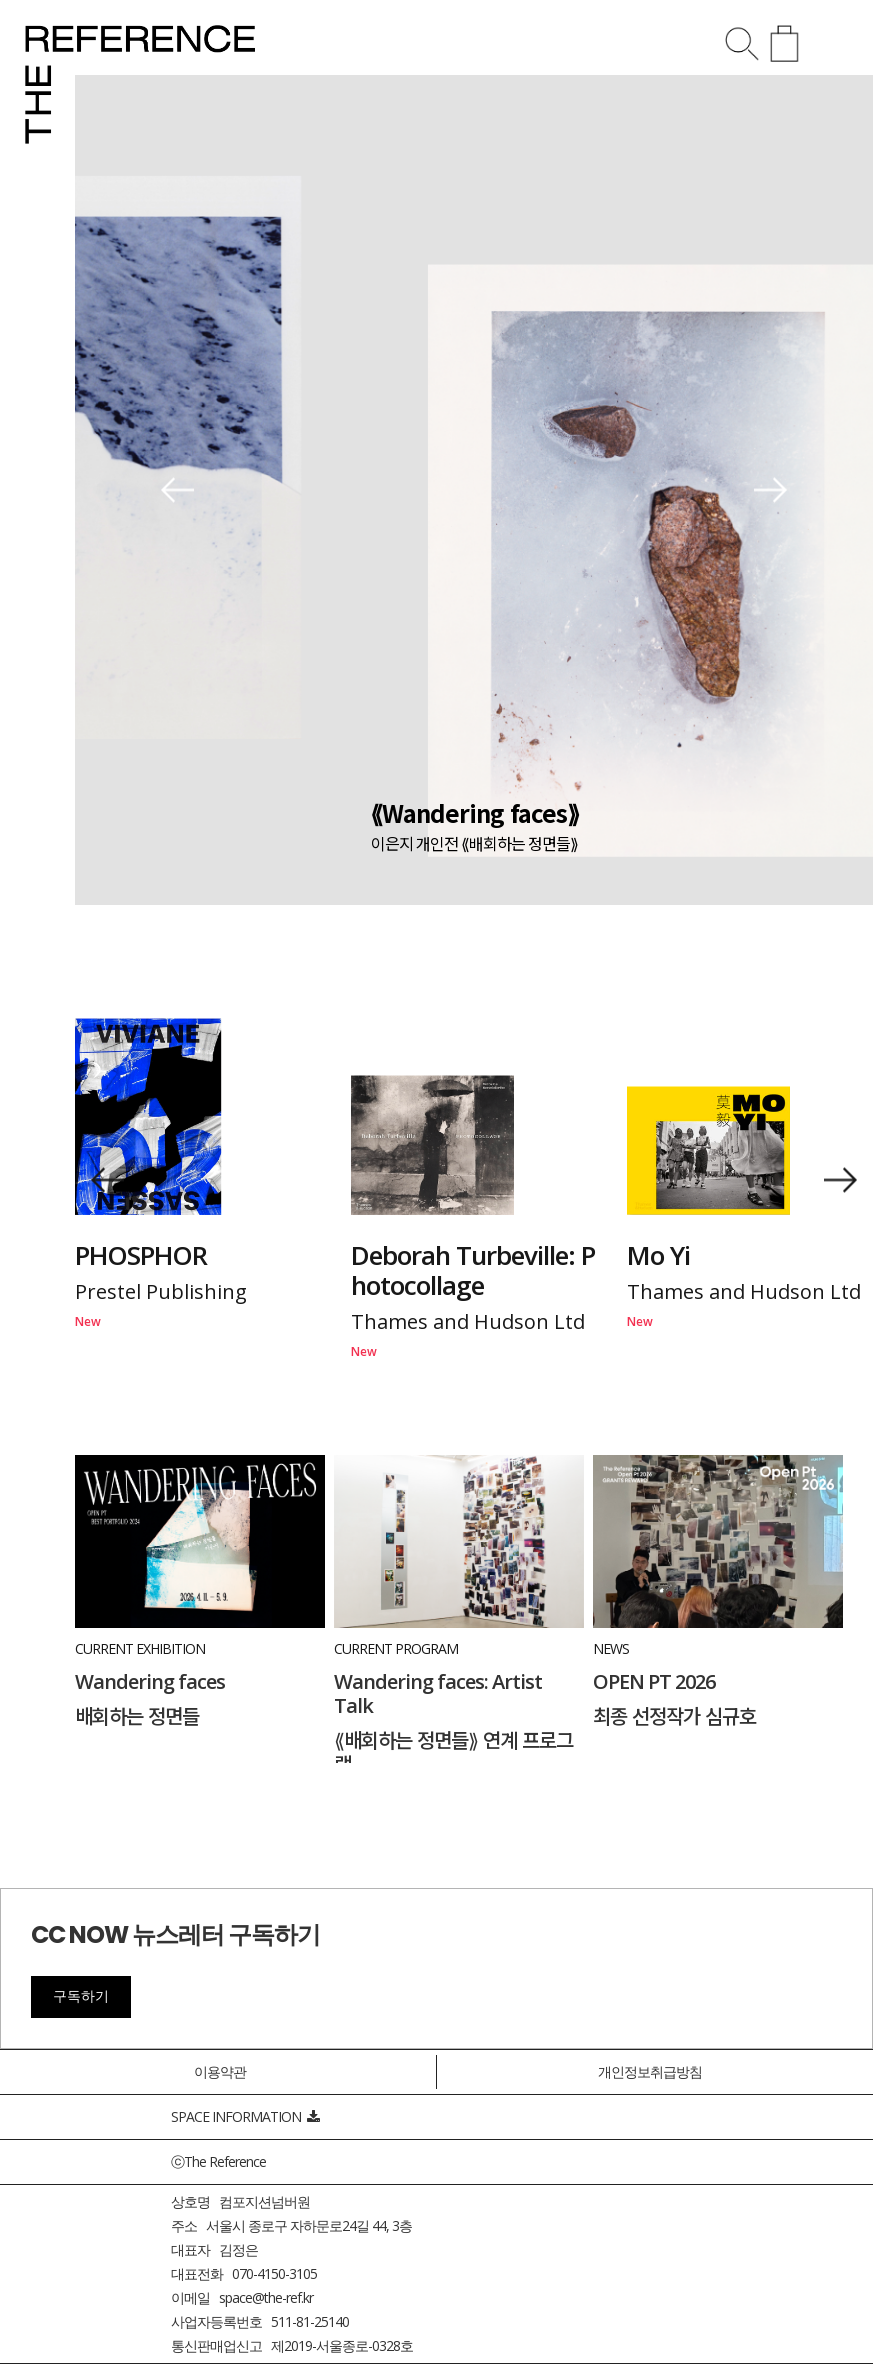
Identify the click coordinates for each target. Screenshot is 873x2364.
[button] (177, 490)
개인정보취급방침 (650, 2071)
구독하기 (81, 1996)
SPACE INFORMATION (245, 2116)
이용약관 (220, 2071)
